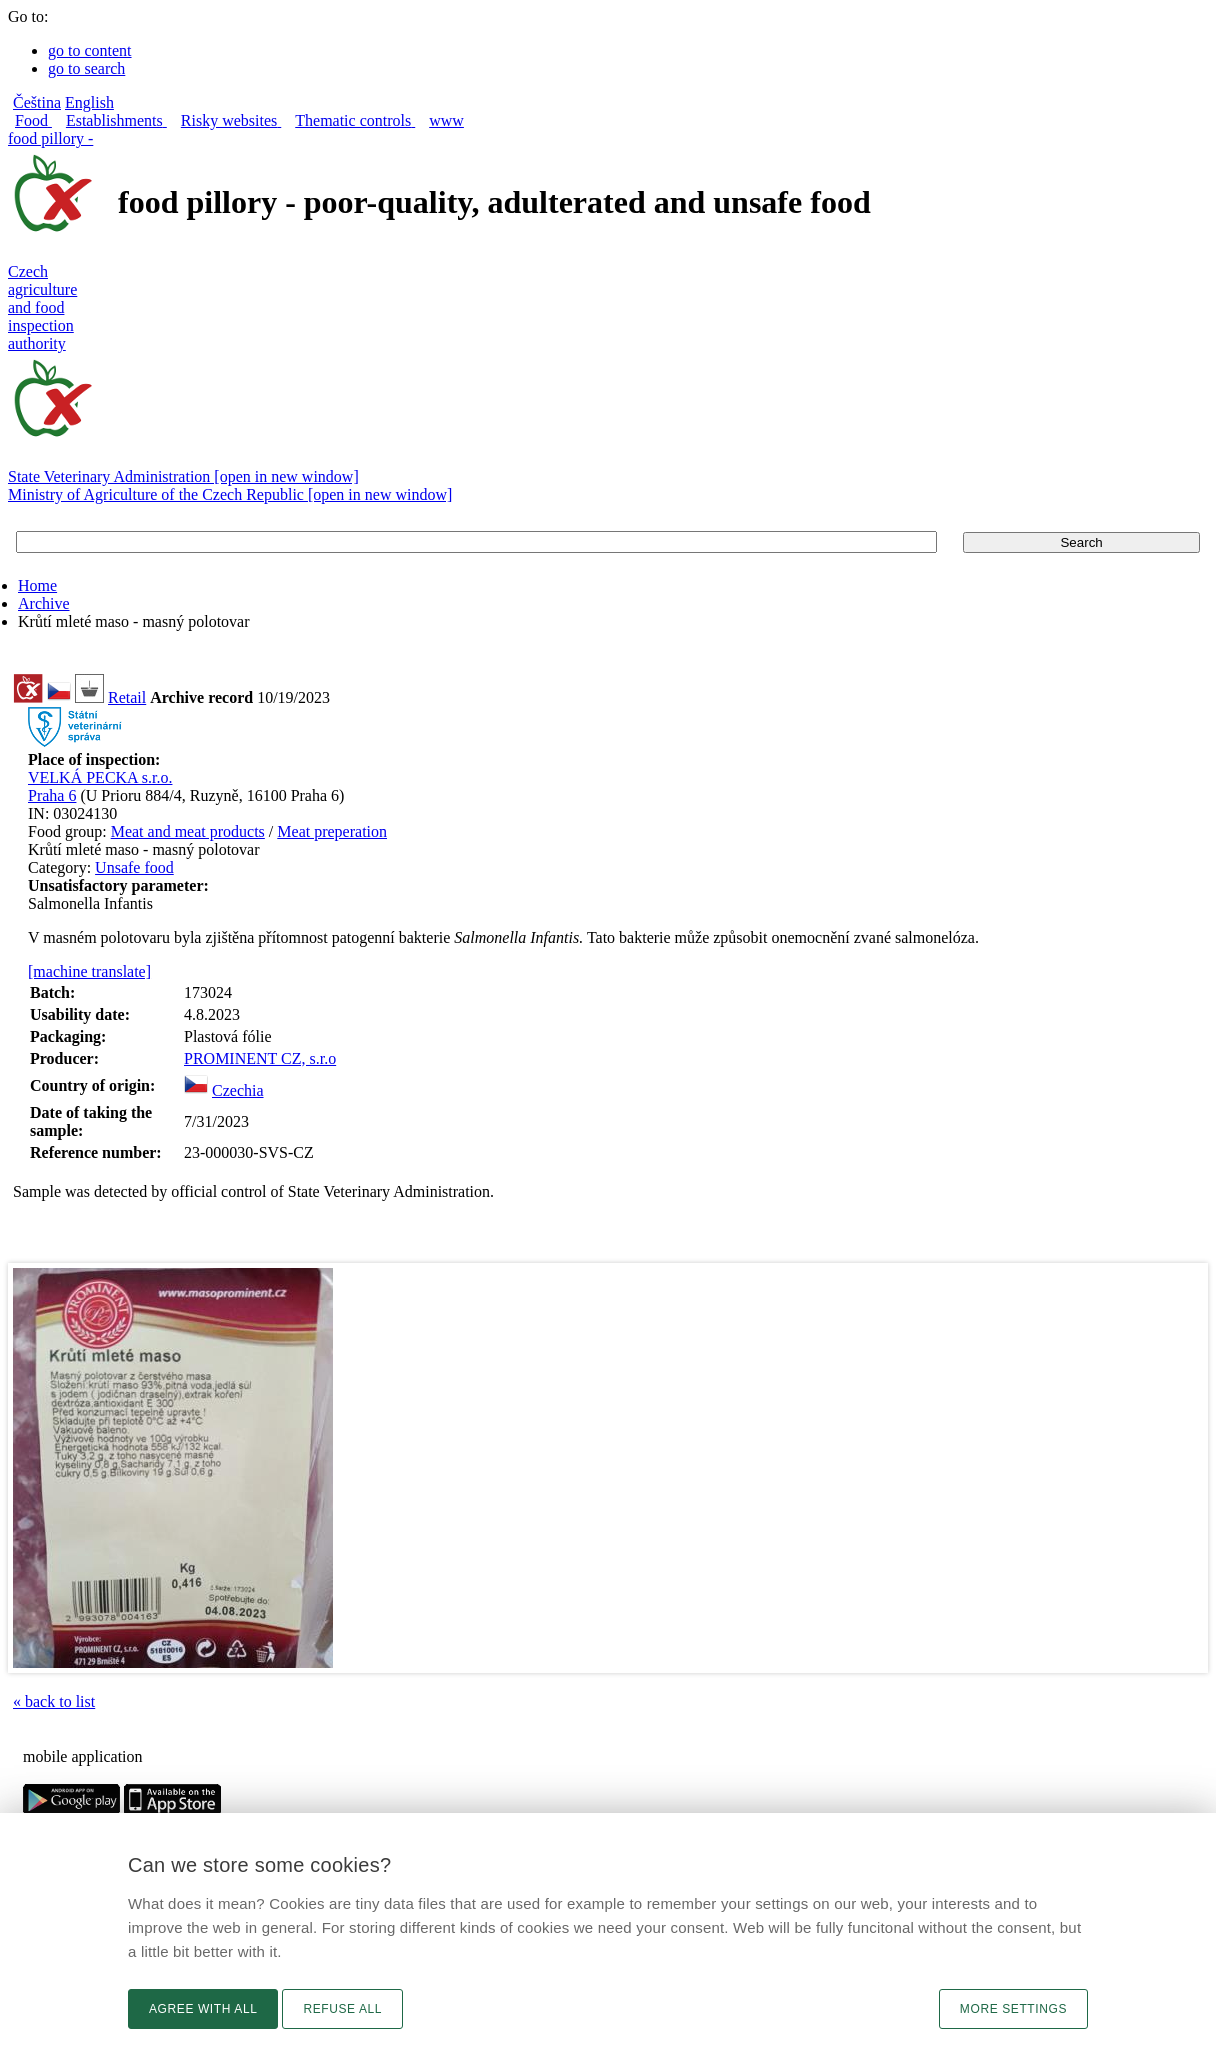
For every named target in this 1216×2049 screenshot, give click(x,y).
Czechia (238, 1090)
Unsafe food (134, 867)
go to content (90, 50)
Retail (127, 697)
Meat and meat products (188, 831)
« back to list (54, 1701)
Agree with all (203, 2009)
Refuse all (342, 2009)
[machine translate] (89, 971)
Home (37, 585)
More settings (1013, 2009)
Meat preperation (332, 831)
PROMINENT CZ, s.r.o (260, 1058)
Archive (44, 603)
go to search (86, 68)
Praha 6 (52, 795)
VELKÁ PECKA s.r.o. (100, 777)
